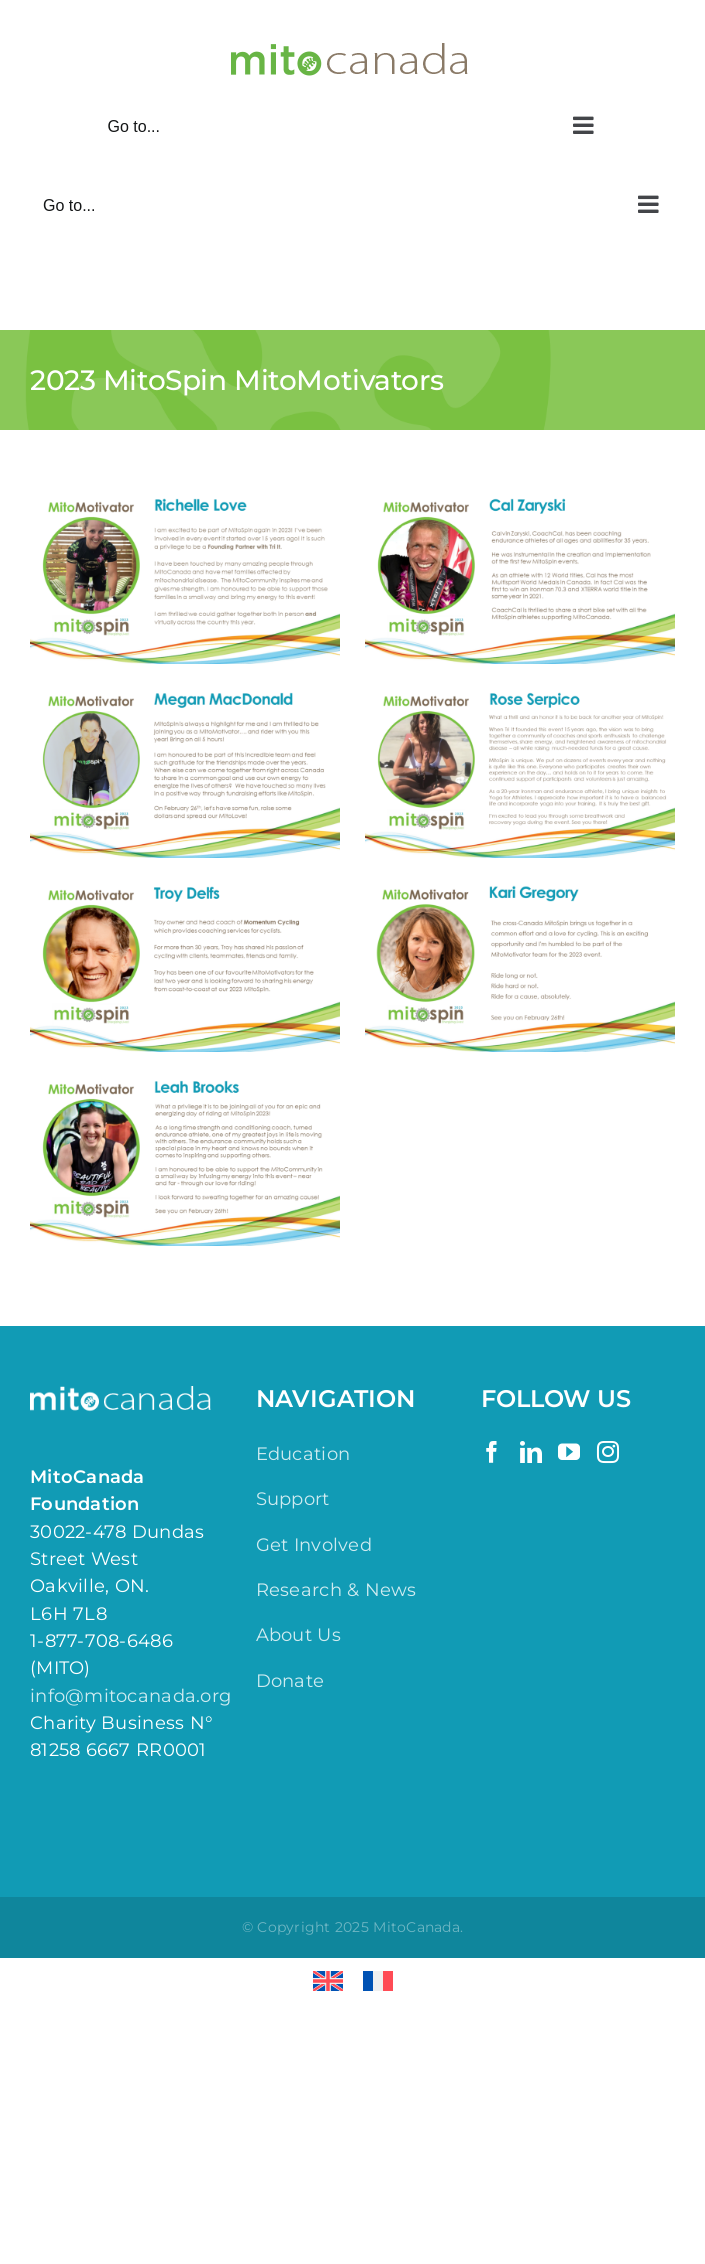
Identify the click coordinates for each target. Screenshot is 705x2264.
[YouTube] (569, 1452)
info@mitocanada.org (130, 1696)
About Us (298, 1635)
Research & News (336, 1590)
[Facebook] (492, 1452)
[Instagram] (608, 1452)
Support (293, 1499)
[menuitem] (328, 1981)
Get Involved (314, 1545)
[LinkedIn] (531, 1452)
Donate (290, 1681)
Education (303, 1454)
